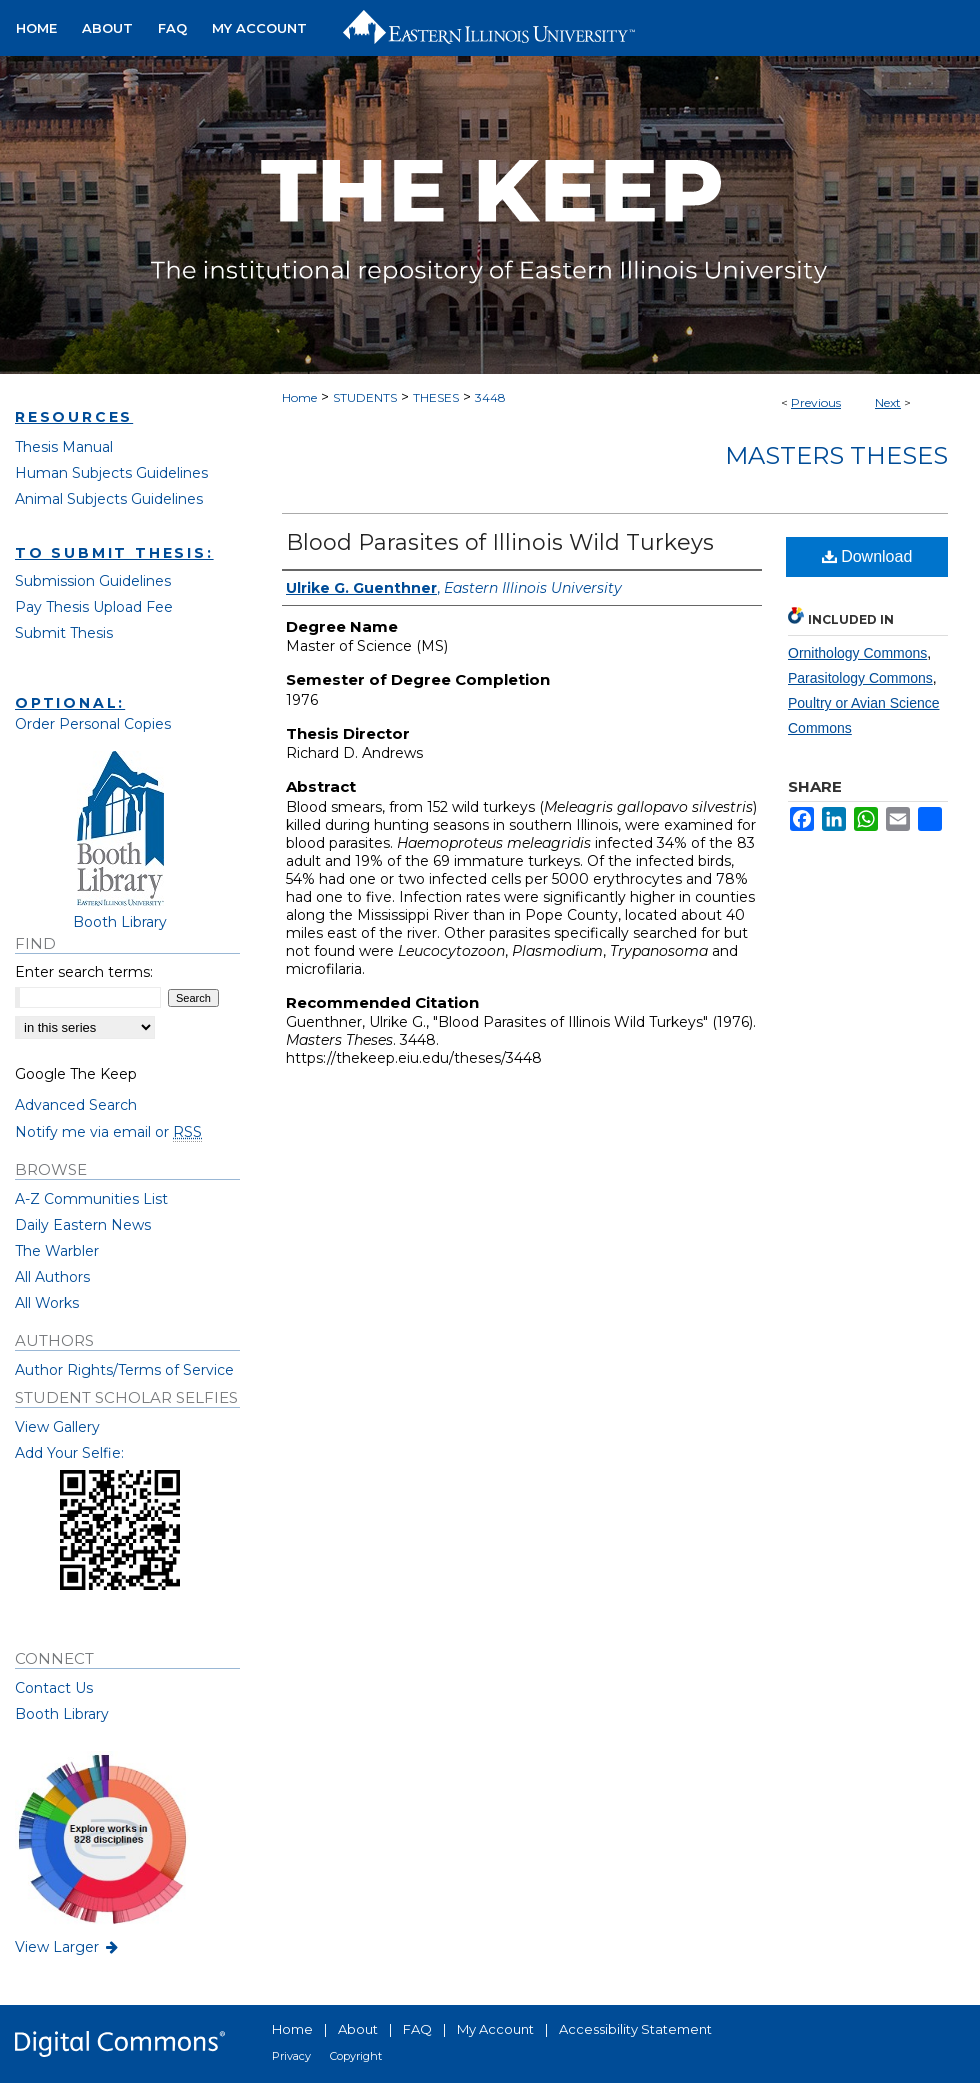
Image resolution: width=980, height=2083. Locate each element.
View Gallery (57, 1427)
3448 (490, 397)
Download (867, 556)
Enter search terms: (84, 972)
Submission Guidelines (93, 581)
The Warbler (57, 1251)
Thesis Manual (64, 447)
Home (299, 397)
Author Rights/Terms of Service (124, 1370)
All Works (47, 1303)
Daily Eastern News (83, 1225)
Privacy (291, 2056)
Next (888, 402)
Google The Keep (76, 1074)
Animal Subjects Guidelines (109, 499)
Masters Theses (836, 455)
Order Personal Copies (93, 724)
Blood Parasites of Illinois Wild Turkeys (500, 542)
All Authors (52, 1277)
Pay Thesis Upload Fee (94, 607)
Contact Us (54, 1688)
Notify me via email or (108, 1132)
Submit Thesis (64, 633)
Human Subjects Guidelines (111, 473)
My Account (495, 2029)
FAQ (417, 2029)
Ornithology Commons (857, 653)
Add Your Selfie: (69, 1453)
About (358, 2029)
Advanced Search (76, 1105)
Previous (816, 402)
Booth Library (62, 1714)
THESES (436, 397)
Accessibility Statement (635, 2029)
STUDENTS (365, 397)
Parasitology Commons (860, 678)
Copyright (356, 2056)
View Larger (68, 1947)
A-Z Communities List (91, 1199)
